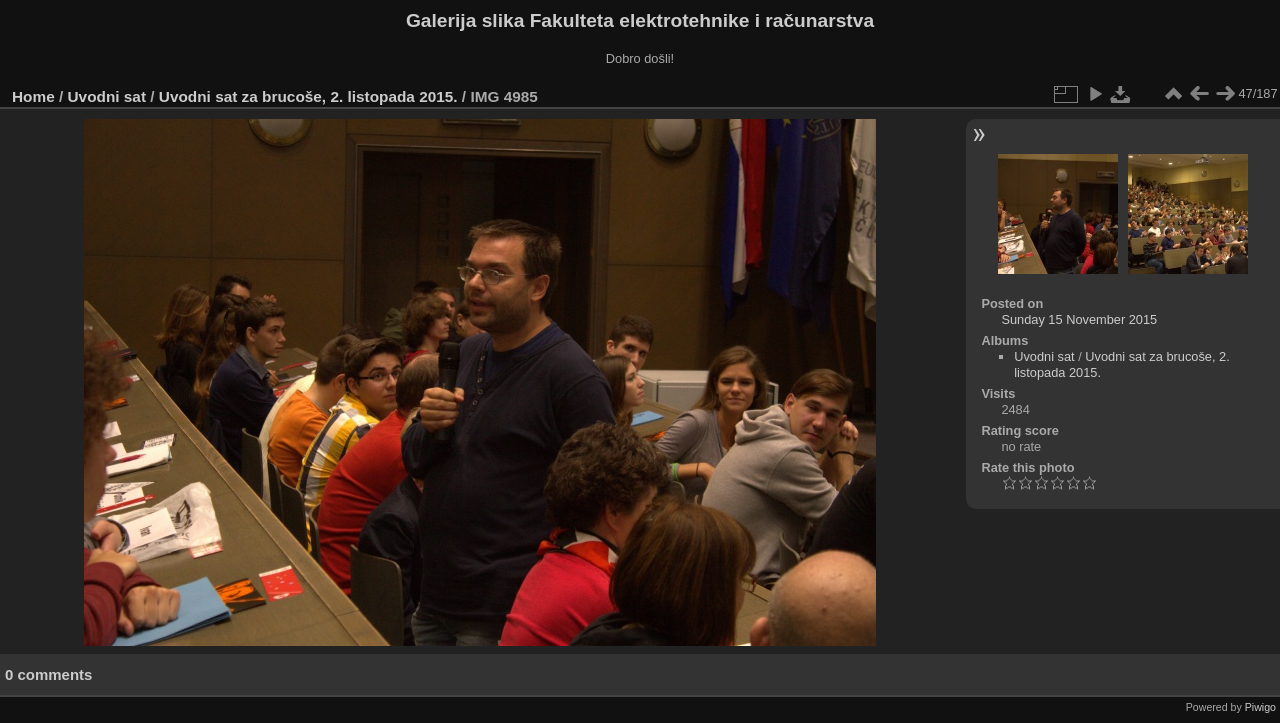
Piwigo (1260, 707)
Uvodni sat (107, 96)
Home (33, 96)
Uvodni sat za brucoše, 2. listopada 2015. (308, 96)
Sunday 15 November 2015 (1079, 319)
